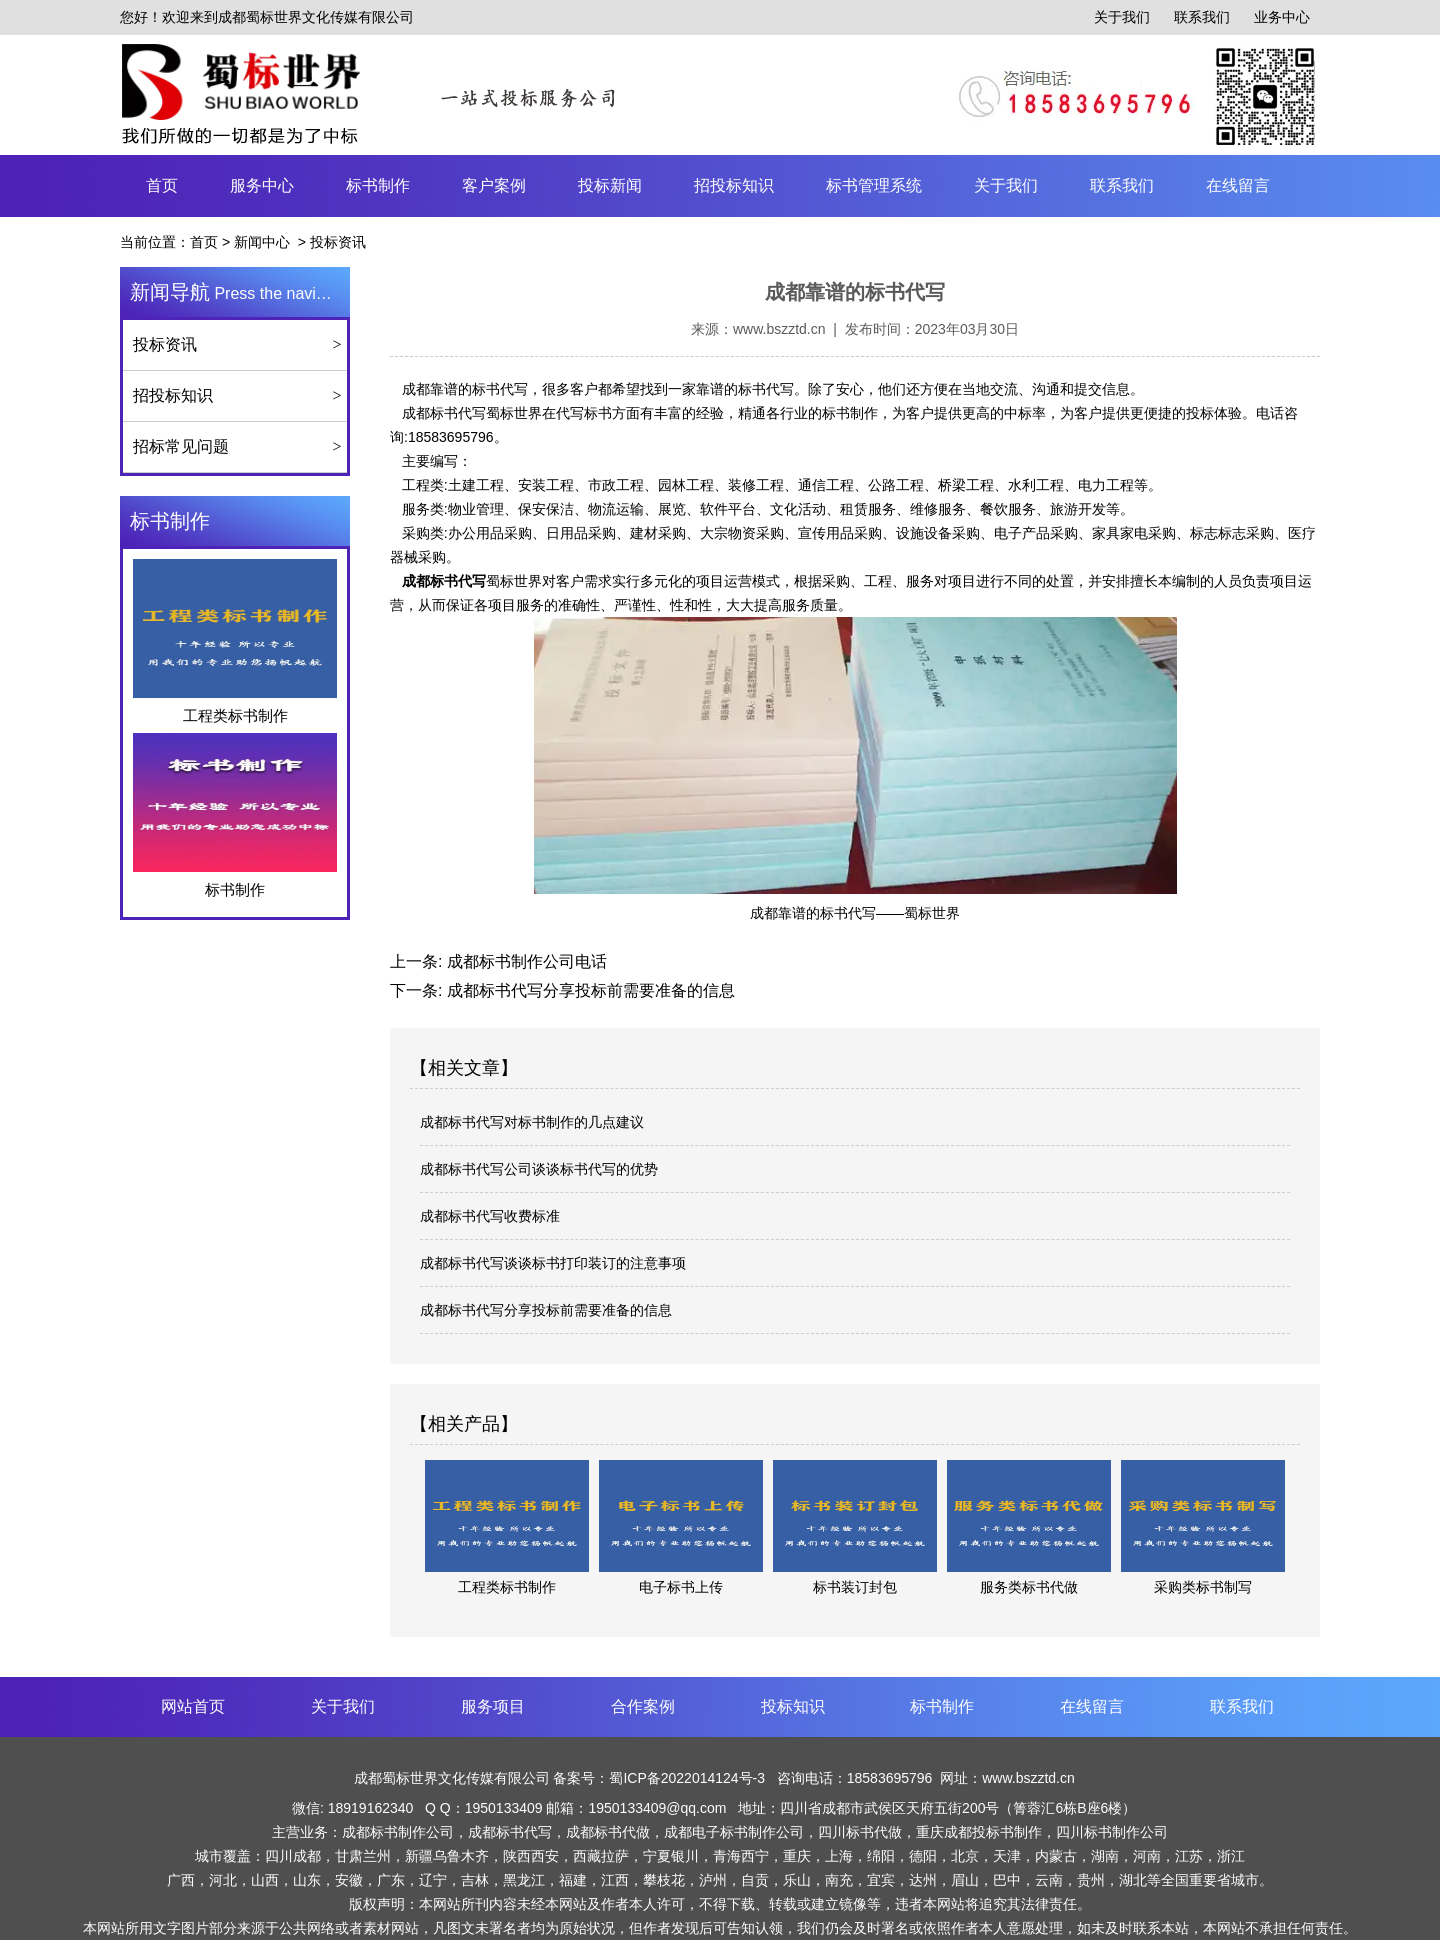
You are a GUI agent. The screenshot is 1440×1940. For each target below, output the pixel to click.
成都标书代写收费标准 (490, 1216)
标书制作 (378, 185)
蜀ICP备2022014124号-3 (689, 1778)
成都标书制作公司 (398, 1832)
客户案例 (494, 185)
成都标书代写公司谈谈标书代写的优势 (539, 1169)
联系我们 (1202, 17)
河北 (223, 1880)
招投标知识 (734, 185)
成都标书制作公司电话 (524, 961)
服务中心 (262, 185)
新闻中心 (262, 242)
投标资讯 (165, 344)
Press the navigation (240, 292)
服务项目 (493, 1706)
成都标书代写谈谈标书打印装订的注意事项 (553, 1263)
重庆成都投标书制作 (979, 1832)
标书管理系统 (874, 185)
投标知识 (793, 1706)
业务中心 (1282, 17)
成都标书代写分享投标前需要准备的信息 (588, 990)
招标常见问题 (181, 446)
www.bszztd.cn (779, 329)
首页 (162, 185)
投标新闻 (610, 185)
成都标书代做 (608, 1832)
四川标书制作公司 (1112, 1832)
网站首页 (193, 1706)
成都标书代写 (444, 413)
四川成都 (293, 1856)
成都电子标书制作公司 (734, 1832)
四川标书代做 (860, 1832)
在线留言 (1238, 185)
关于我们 (1122, 17)
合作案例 (643, 1706)
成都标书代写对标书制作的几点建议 (532, 1122)
